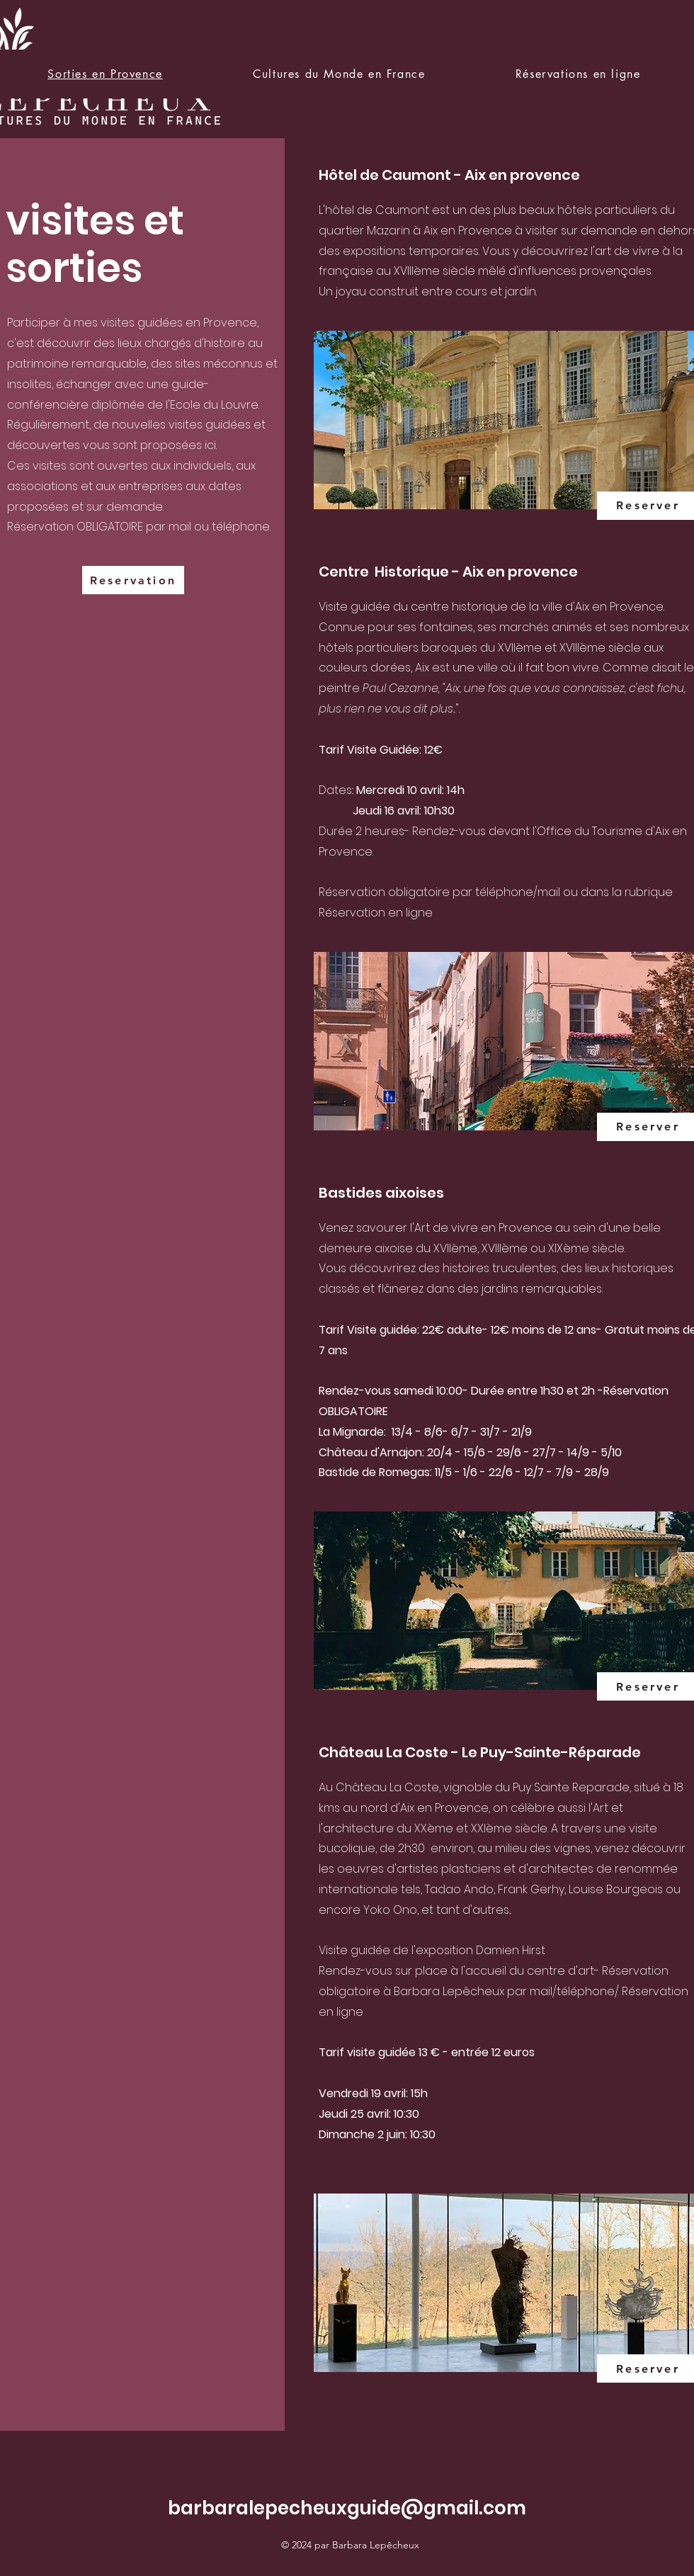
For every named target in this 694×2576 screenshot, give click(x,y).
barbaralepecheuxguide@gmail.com (347, 2508)
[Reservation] (133, 580)
